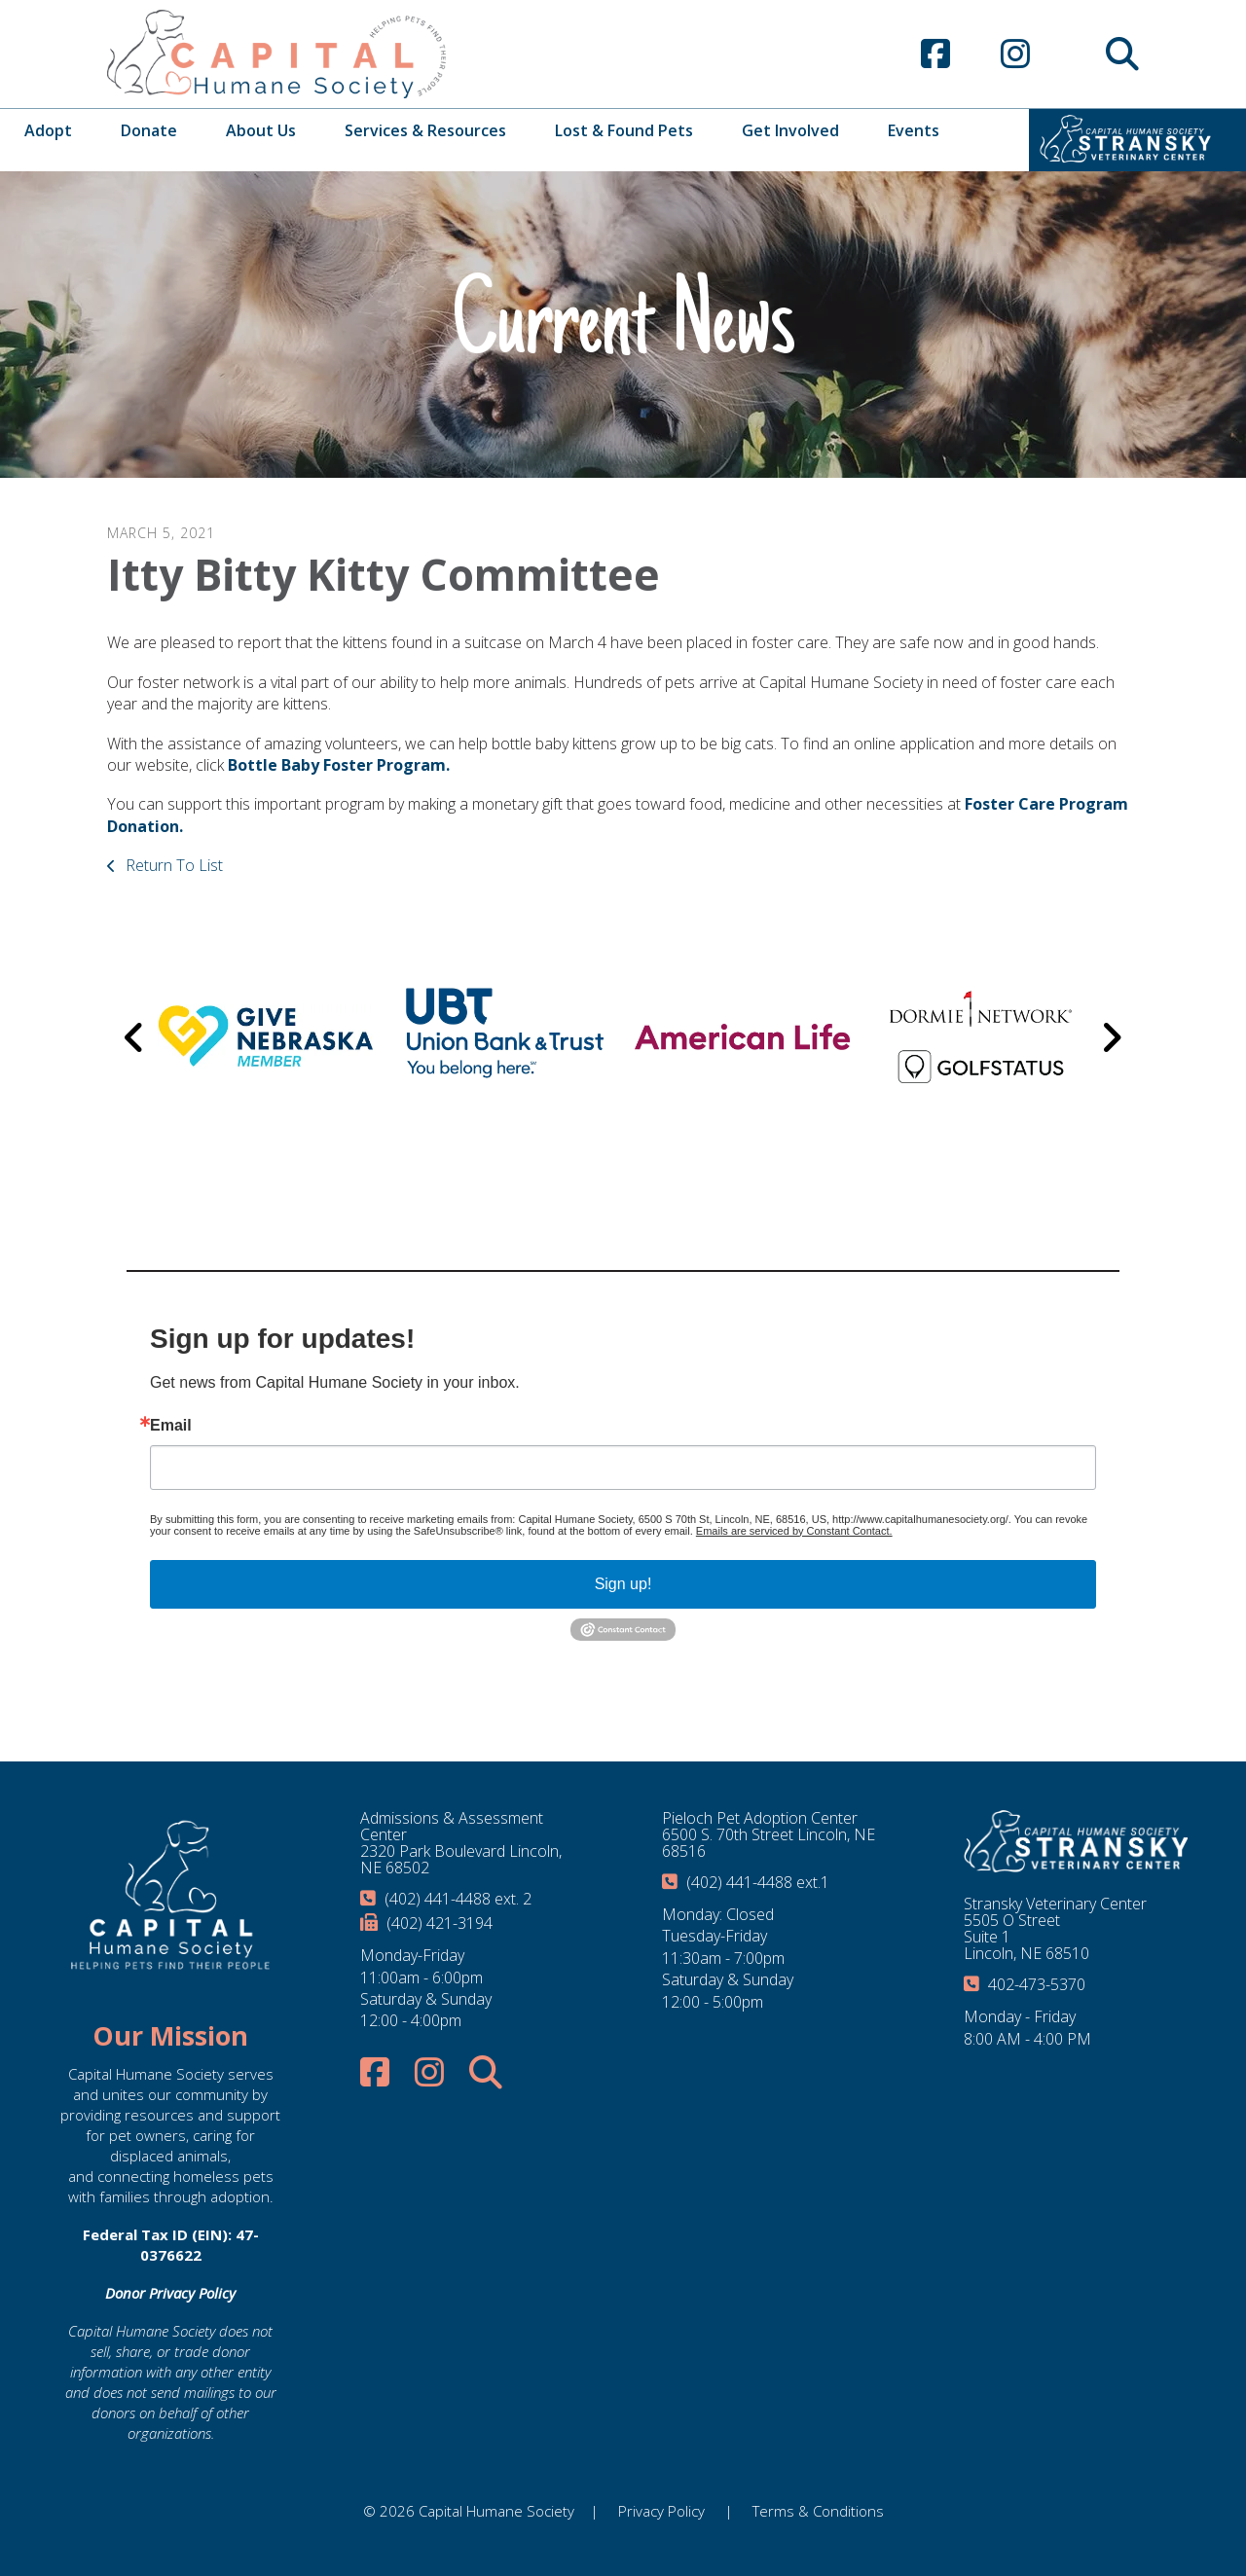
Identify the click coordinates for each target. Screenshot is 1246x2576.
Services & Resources (425, 130)
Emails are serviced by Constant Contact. (794, 1531)
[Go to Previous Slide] (135, 1037)
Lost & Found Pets (624, 130)
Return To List (172, 865)
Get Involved (790, 130)
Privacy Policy (661, 2511)
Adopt (48, 130)
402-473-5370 (1036, 1984)
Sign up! (623, 1584)
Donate (149, 130)
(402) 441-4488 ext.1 (757, 1882)
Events (913, 130)
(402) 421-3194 (439, 1923)
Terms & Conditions (818, 2511)
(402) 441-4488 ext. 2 (458, 1898)
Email (171, 1425)
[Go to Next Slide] (1111, 1037)
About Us (261, 130)
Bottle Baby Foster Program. (339, 765)
